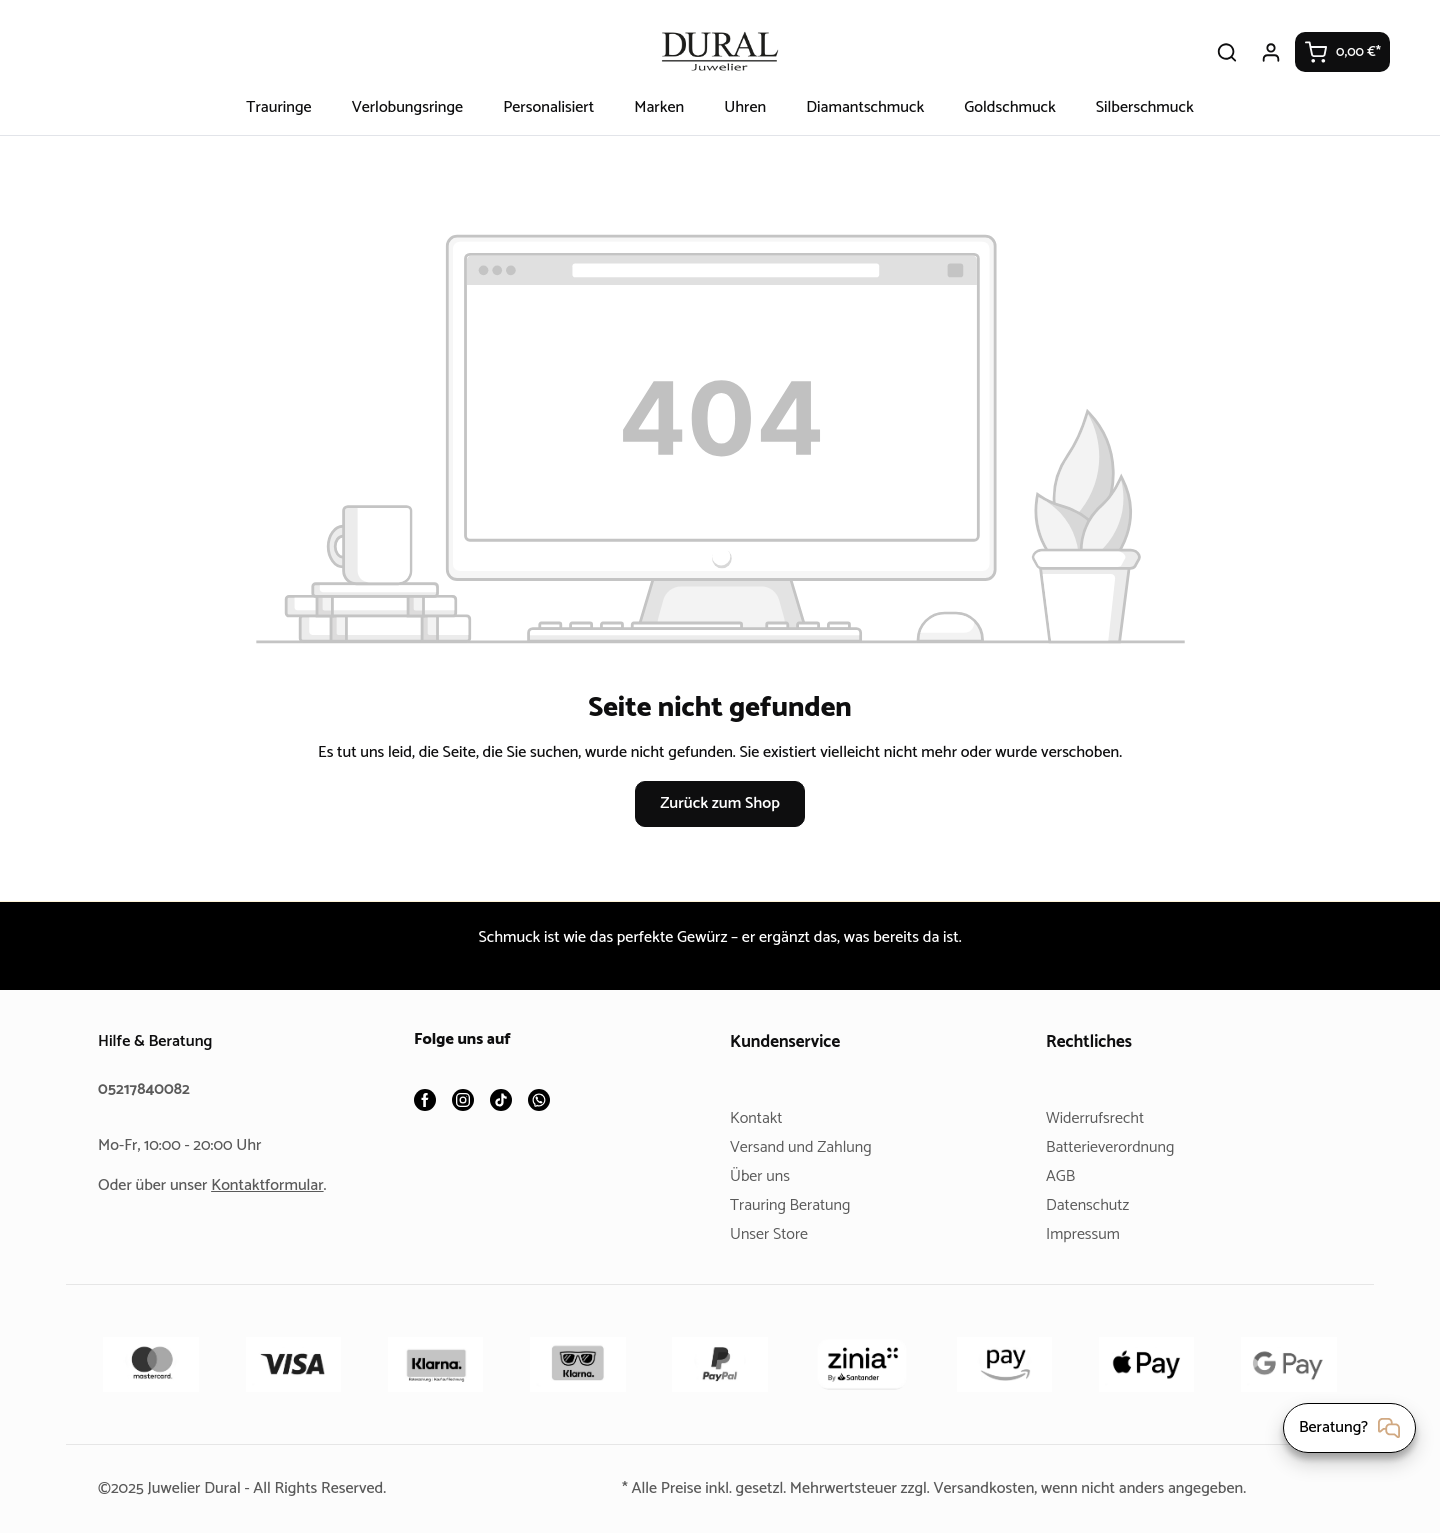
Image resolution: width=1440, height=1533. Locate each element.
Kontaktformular (275, 1185)
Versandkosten (988, 1488)
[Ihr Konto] (1272, 52)
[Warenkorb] (1343, 52)
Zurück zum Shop (720, 803)
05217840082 (147, 1089)
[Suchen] (1228, 52)
